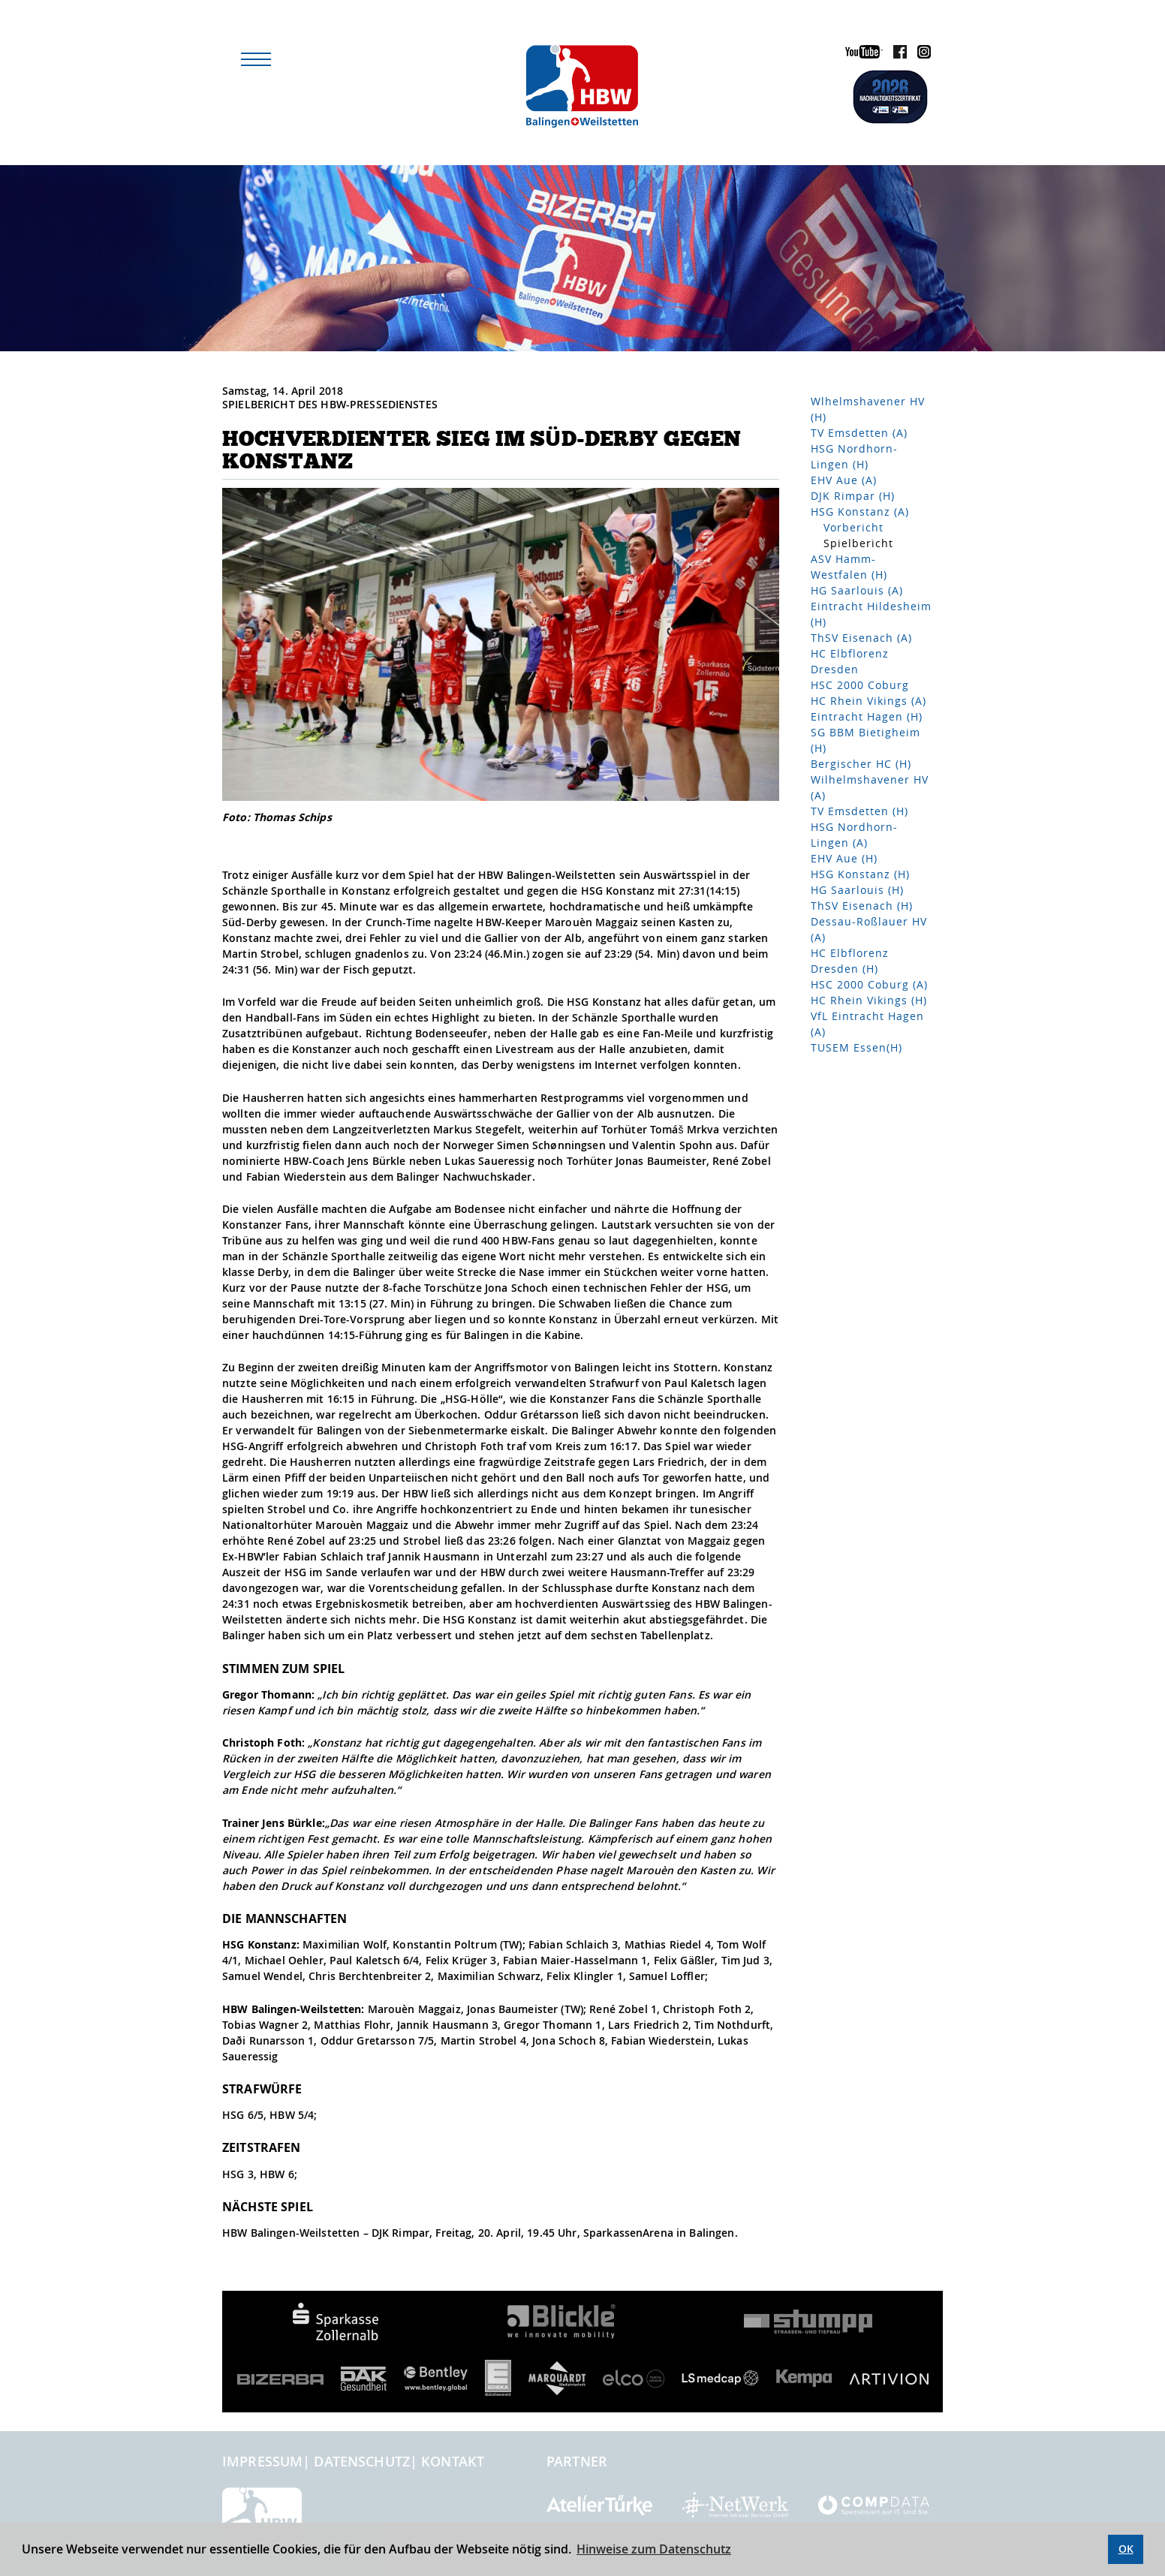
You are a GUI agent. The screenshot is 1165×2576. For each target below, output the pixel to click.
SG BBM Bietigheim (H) (865, 740)
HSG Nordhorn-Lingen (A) (854, 835)
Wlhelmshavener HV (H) (868, 409)
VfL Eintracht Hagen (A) (867, 1024)
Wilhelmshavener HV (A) (870, 787)
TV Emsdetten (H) (859, 811)
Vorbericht (853, 527)
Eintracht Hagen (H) (867, 716)
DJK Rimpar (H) (853, 496)
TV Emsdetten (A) (859, 433)
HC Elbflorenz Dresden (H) (850, 961)
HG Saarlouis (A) (857, 590)
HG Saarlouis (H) (857, 890)
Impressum (262, 2461)
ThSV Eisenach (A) (861, 637)
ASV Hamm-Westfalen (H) (849, 567)
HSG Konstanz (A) (860, 511)
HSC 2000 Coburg (860, 685)
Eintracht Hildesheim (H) (871, 614)
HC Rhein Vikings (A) (868, 701)
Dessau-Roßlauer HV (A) (869, 929)
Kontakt (452, 2461)
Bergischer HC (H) (861, 764)
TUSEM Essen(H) (856, 1047)
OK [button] (1125, 2548)
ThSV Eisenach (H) (862, 905)
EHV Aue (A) (844, 480)
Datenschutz (362, 2461)
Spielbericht (858, 543)
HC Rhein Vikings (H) (869, 1000)
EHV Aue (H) (844, 858)
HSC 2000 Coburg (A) (869, 984)
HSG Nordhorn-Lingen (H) (854, 456)
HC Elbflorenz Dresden (850, 661)
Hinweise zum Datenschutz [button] (653, 2549)
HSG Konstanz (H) (860, 874)
